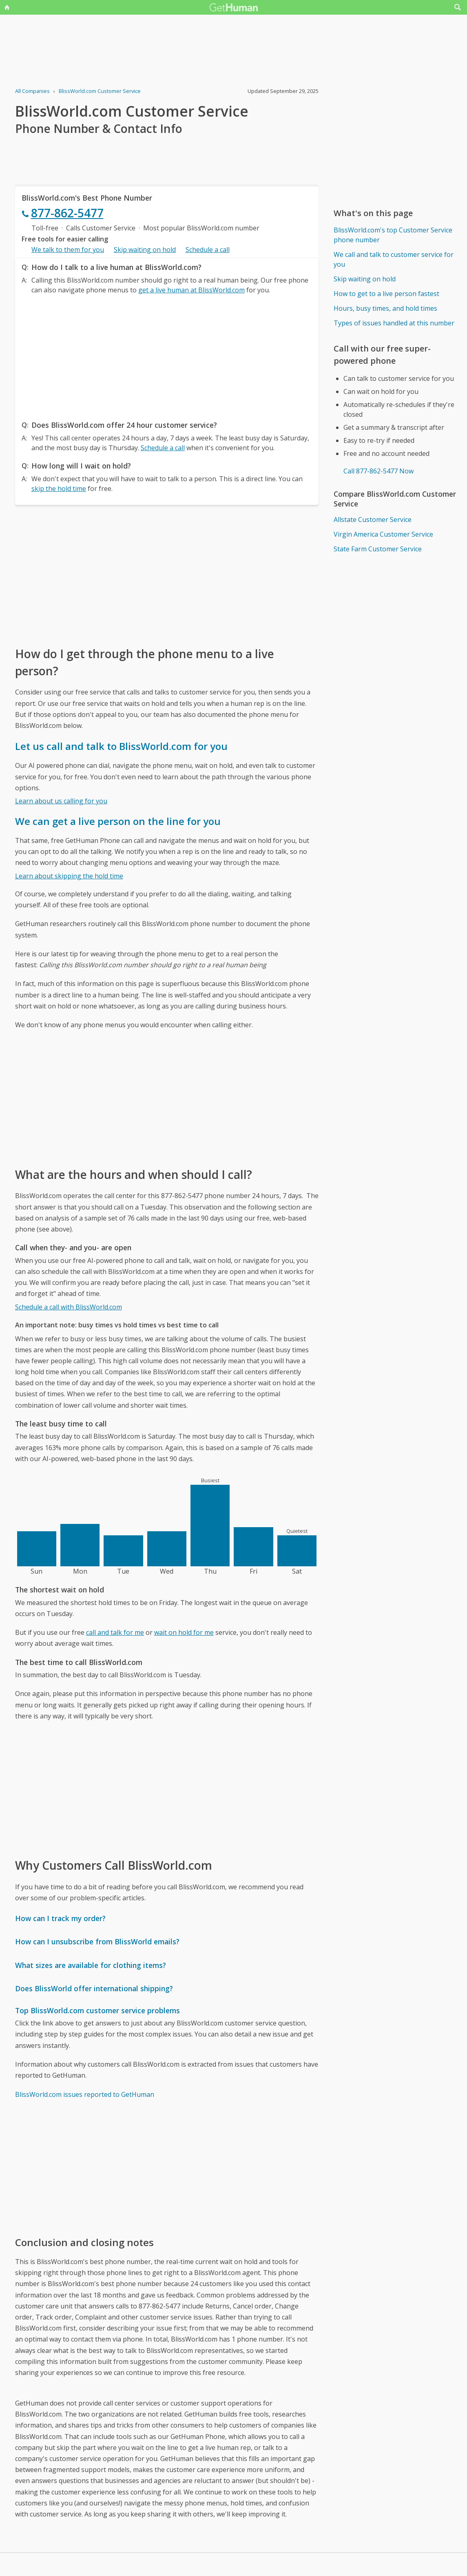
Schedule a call (208, 249)
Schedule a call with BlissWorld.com (68, 1306)
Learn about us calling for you (61, 800)
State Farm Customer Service (378, 548)
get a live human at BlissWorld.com (191, 289)
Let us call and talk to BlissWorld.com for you (121, 746)
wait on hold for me (184, 1632)
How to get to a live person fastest (386, 293)
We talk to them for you (67, 249)
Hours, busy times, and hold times (385, 308)
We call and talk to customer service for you (394, 259)
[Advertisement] (167, 355)
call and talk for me (115, 1632)
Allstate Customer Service (373, 519)
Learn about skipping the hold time (69, 875)
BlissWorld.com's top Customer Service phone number (393, 235)
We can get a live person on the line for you (118, 821)
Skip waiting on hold (145, 249)
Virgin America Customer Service (383, 534)
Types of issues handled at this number (394, 322)
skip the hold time (58, 488)
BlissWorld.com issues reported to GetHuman (84, 2094)
